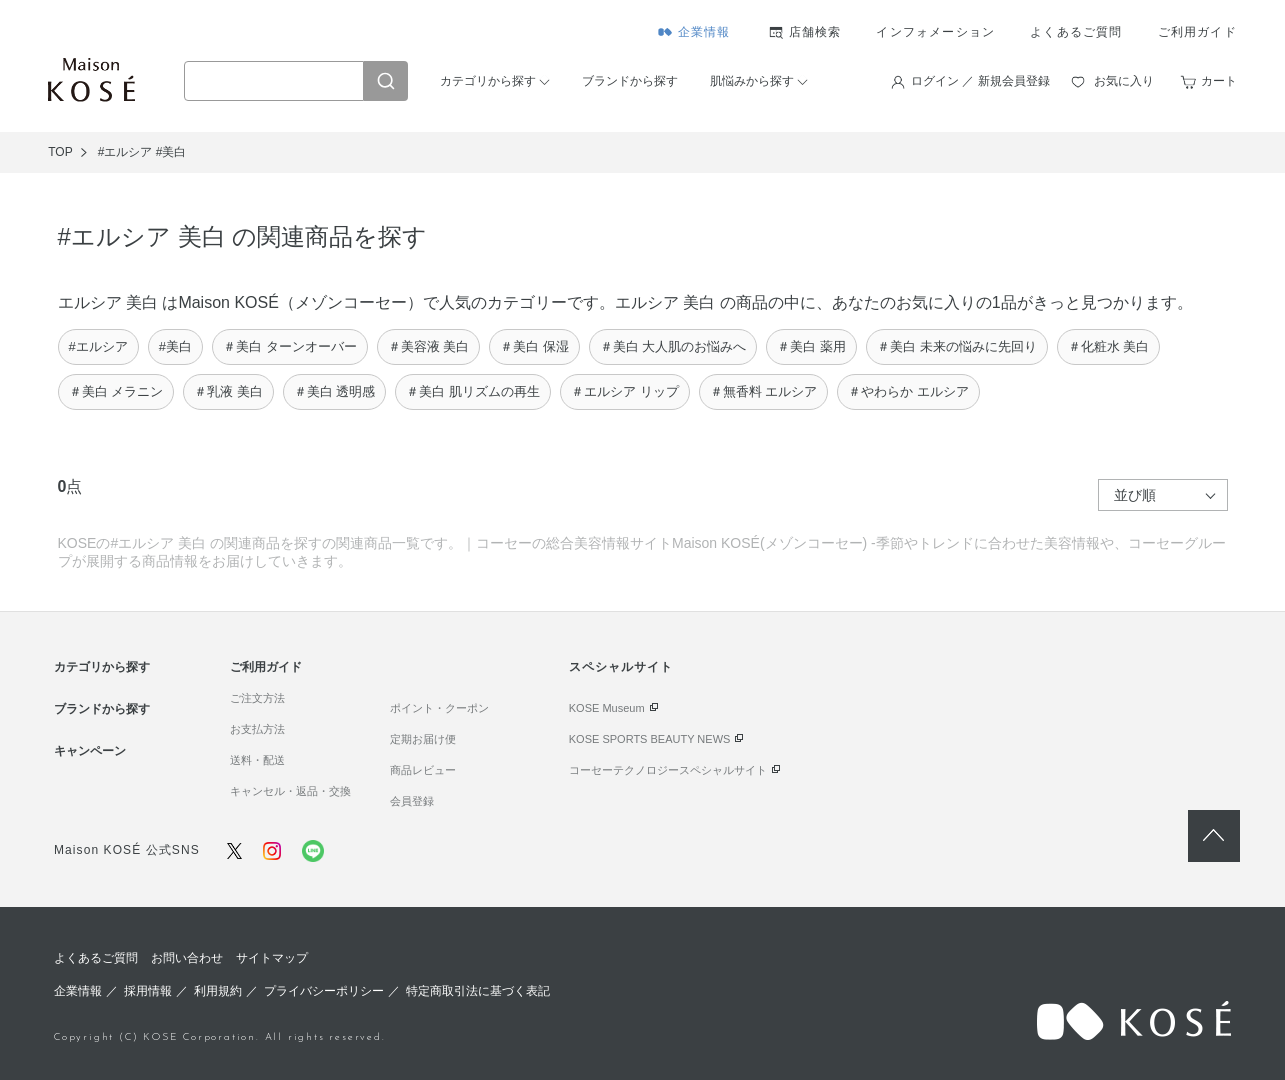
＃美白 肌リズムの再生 (473, 391)
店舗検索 (815, 32)
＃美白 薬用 (811, 346)
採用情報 (148, 991)
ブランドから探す (630, 81)
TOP (60, 152)
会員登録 (412, 801)
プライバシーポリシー (324, 991)
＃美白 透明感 (335, 391)
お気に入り (1124, 81)
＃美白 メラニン (116, 391)
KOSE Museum (607, 708)
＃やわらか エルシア (908, 391)
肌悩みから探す (752, 81)
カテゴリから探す (488, 81)
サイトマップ (272, 958)
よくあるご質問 (1076, 32)
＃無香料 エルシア (764, 391)
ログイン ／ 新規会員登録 (980, 81)
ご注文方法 (257, 698)
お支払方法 (257, 729)
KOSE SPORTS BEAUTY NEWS (650, 739)
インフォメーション (935, 32)
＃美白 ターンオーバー (290, 346)
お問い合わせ (187, 958)
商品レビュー (423, 770)
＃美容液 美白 (429, 346)
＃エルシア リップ (625, 391)
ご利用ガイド (1197, 32)
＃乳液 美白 (228, 391)
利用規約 (218, 991)
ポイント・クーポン (439, 708)
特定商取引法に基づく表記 (478, 991)
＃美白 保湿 (534, 346)
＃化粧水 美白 (1109, 346)
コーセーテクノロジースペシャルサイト (668, 770)
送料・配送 (257, 760)
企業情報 (704, 32)
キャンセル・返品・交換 (290, 791)
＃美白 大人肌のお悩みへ (673, 346)
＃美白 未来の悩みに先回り (957, 346)
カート (1219, 81)
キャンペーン (90, 751)
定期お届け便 (423, 739)
